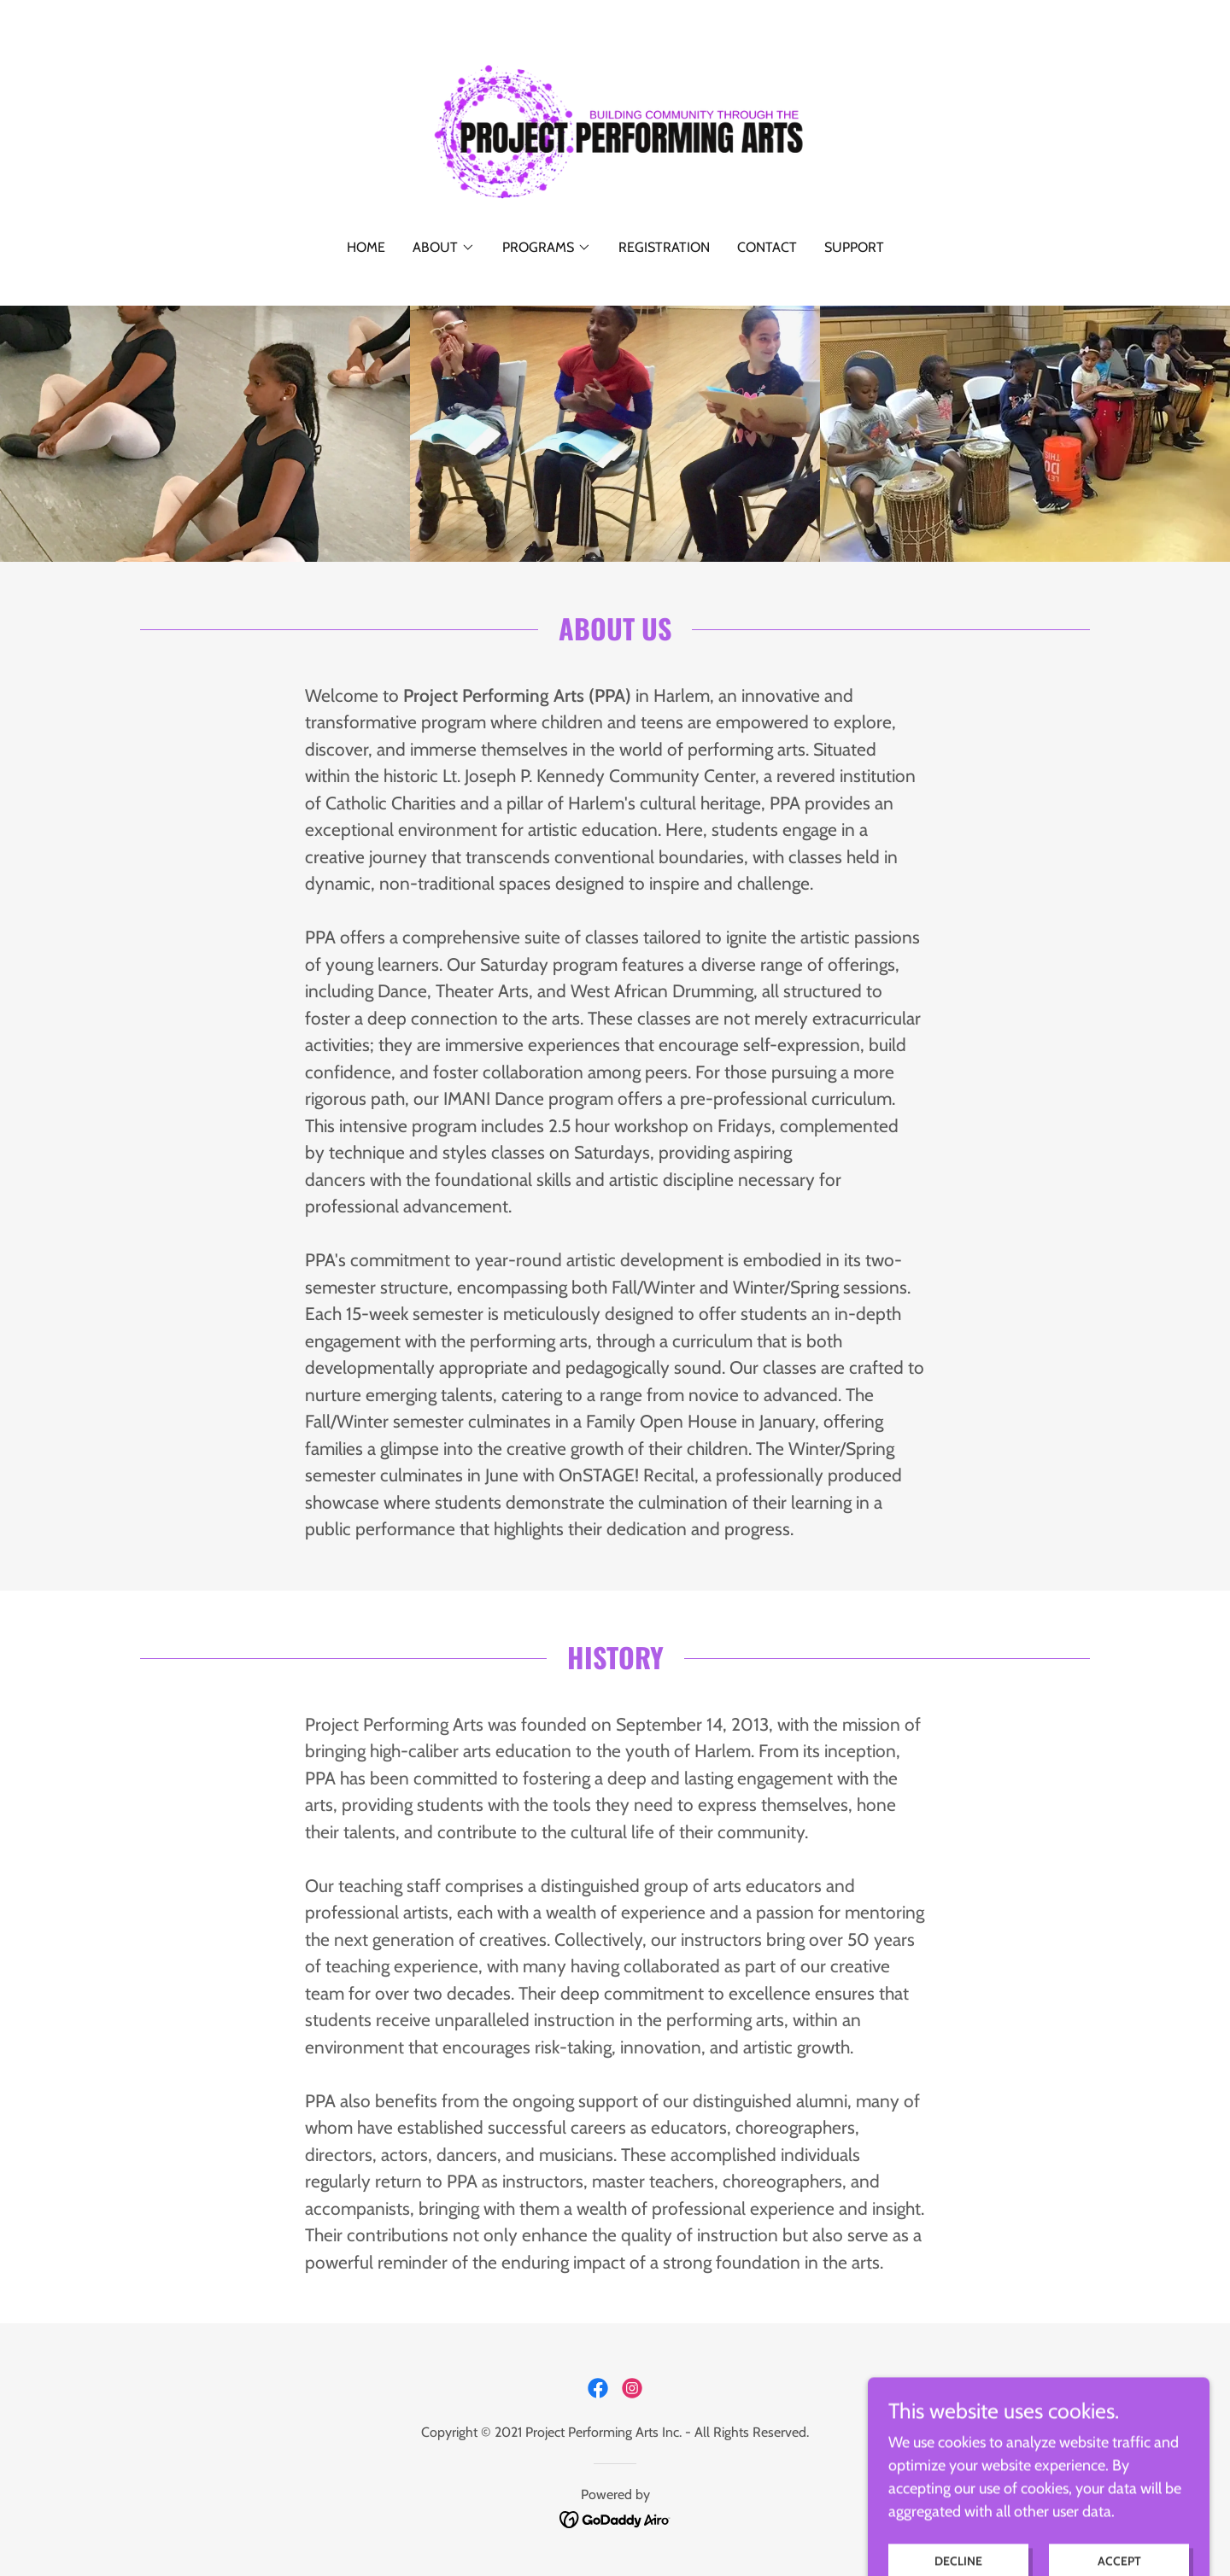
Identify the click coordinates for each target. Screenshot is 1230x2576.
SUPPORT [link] (854, 247)
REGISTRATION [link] (664, 247)
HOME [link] (366, 247)
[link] (615, 130)
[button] (444, 247)
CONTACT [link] (767, 247)
